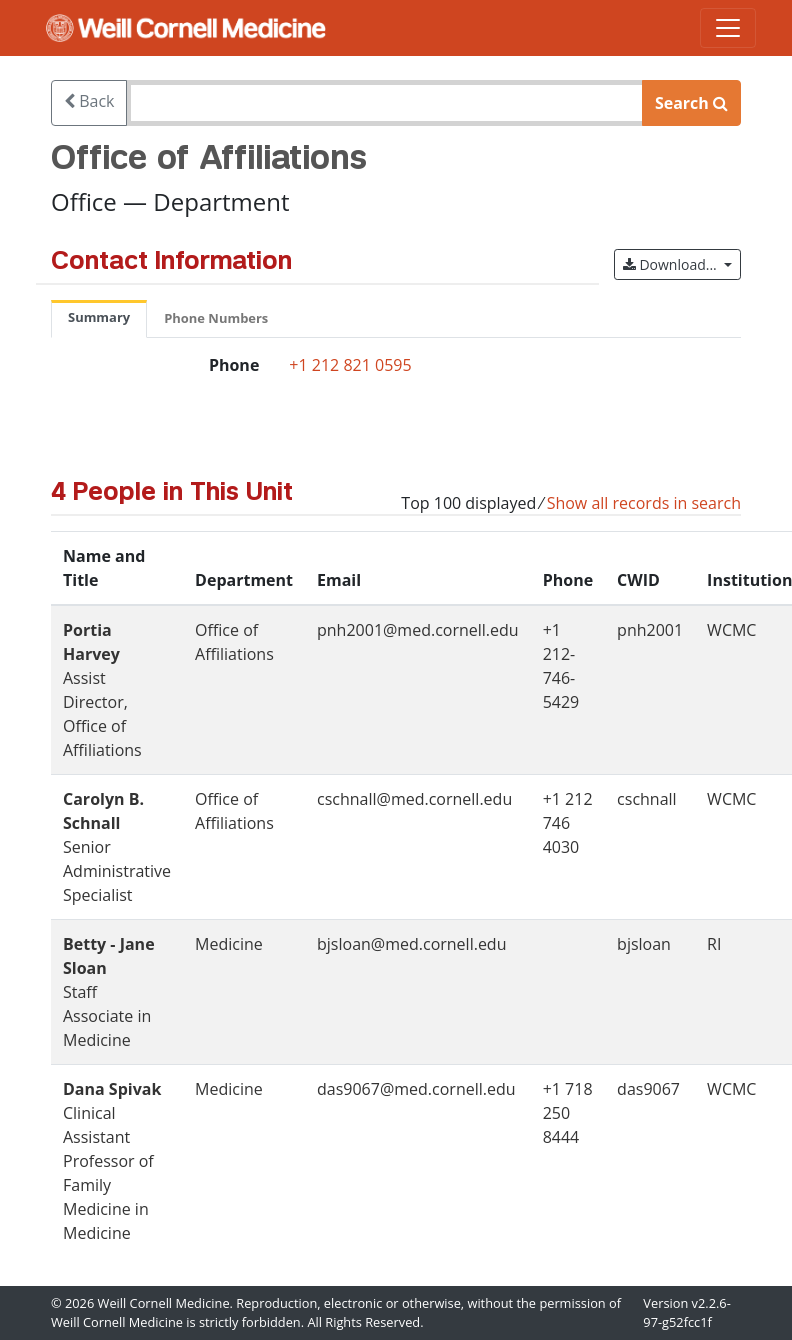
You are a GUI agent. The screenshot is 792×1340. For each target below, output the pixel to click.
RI (714, 944)
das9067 (648, 1089)
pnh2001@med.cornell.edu (418, 630)
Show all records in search (644, 503)
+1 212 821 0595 (350, 365)
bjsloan (644, 944)
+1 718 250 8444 (568, 1113)
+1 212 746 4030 (568, 823)
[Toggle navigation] (728, 28)
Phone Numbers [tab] (216, 318)
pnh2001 (650, 630)
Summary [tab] (99, 317)
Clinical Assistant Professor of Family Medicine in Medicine (112, 1161)
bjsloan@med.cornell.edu (411, 944)
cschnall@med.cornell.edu (414, 799)
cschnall (647, 799)
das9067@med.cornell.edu (416, 1089)
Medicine (229, 944)
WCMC (731, 630)
